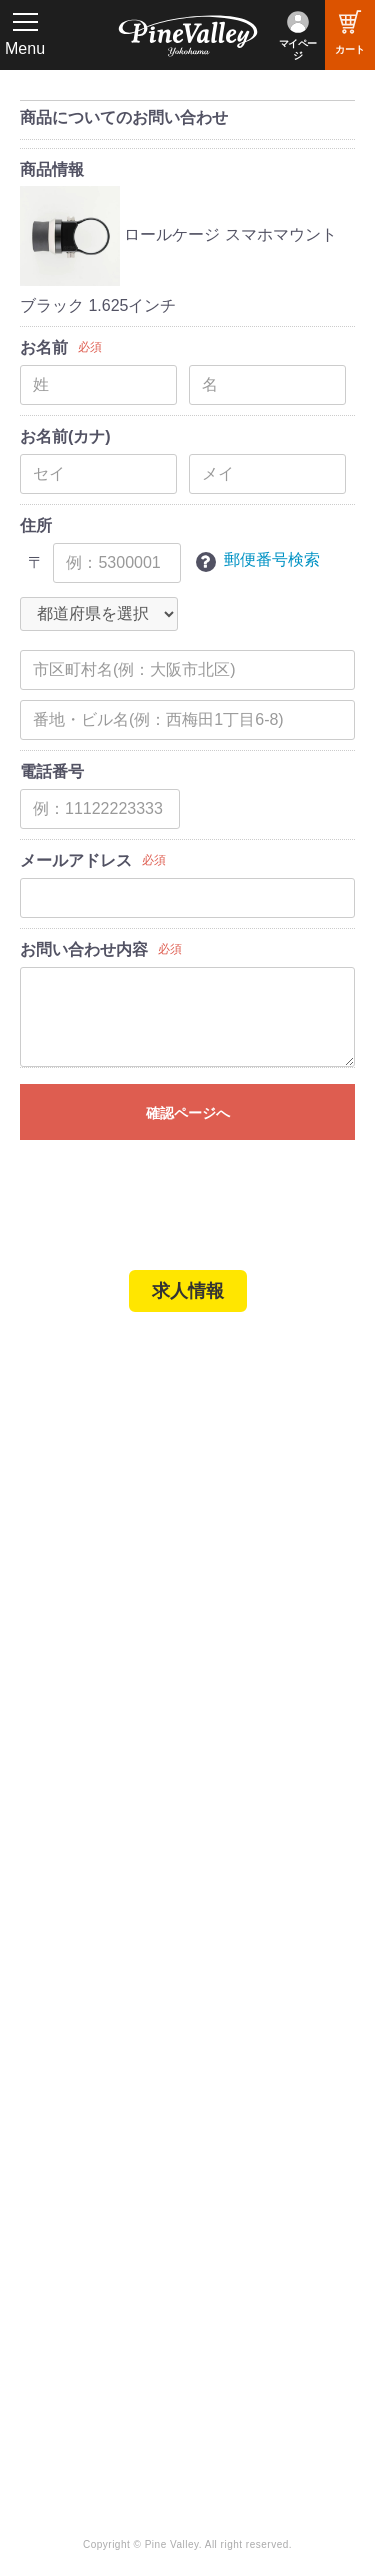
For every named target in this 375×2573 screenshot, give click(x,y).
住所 (36, 525)
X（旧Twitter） (256, 2198)
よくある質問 (80, 1911)
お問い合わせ (80, 1939)
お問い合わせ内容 (84, 949)
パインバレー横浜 (95, 1458)
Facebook (239, 2171)
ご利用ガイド (80, 1712)
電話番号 (52, 771)
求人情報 (188, 1291)
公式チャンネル (87, 2198)
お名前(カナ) (65, 436)
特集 (42, 2060)
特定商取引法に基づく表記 (124, 1739)
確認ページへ (188, 1113)
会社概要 (65, 1857)
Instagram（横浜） (269, 2253)
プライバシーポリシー (109, 1966)
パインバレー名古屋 (102, 1485)
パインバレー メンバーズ (119, 1884)
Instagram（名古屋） (277, 2280)
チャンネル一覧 (87, 2171)
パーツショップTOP (103, 1657)
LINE (223, 2226)
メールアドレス (76, 860)
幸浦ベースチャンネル (102, 2231)
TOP (42, 1367)
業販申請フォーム (95, 1767)
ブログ (50, 2018)
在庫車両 (65, 1540)
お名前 (44, 347)
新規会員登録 (80, 1630)
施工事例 (65, 1513)
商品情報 (52, 169)
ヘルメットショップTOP (117, 1685)
